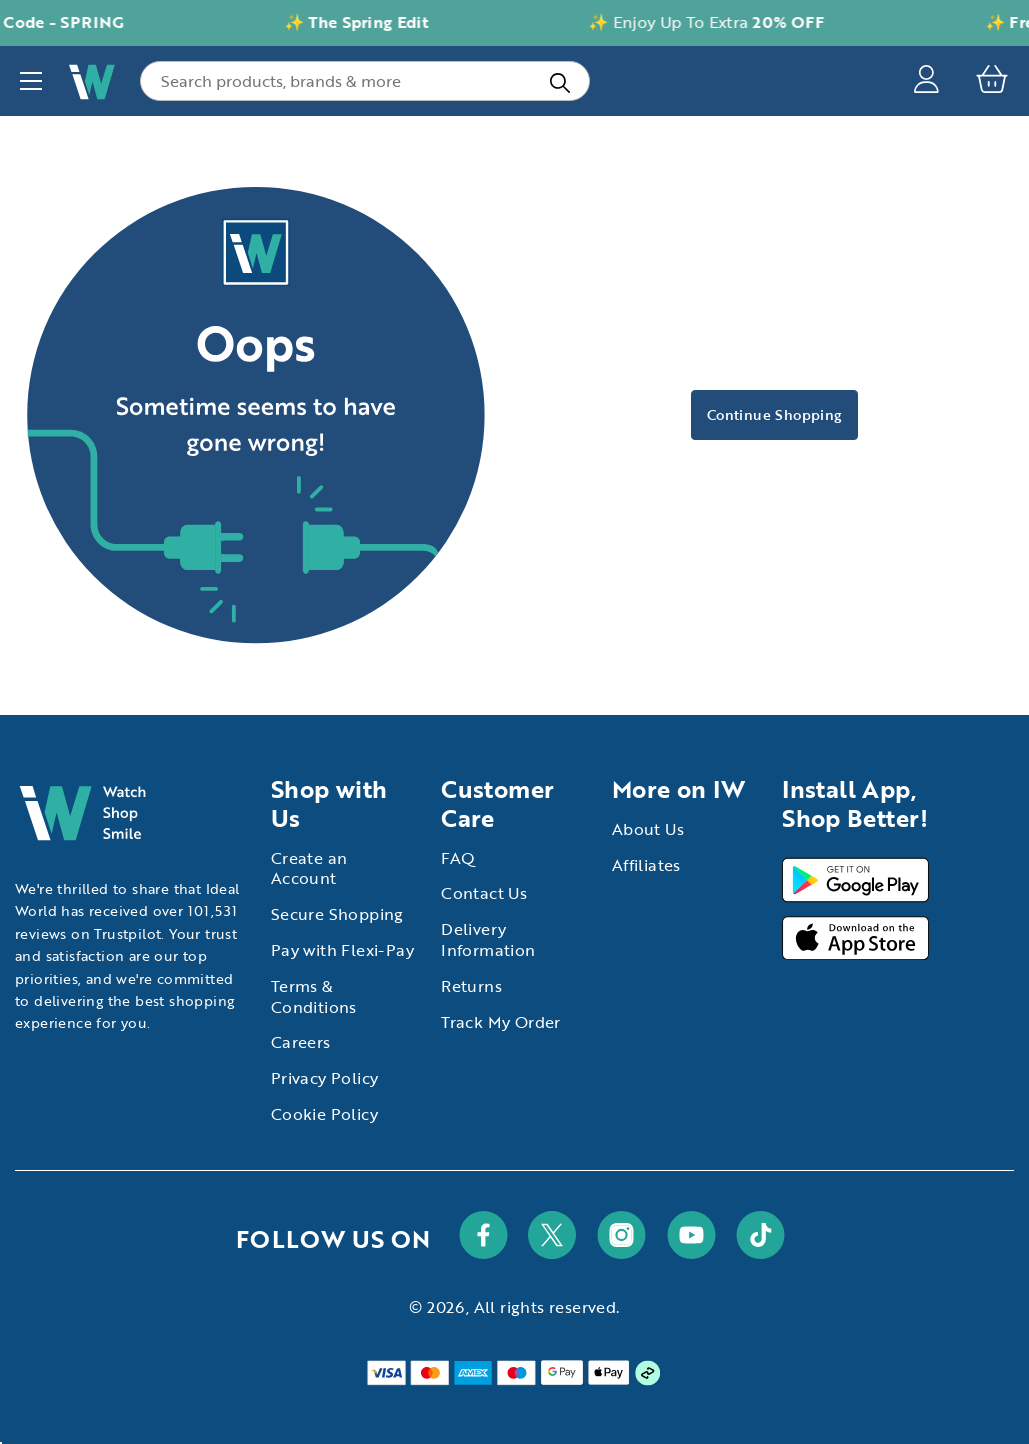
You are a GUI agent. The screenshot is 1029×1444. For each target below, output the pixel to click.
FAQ (458, 858)
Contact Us (484, 893)
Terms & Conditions (314, 996)
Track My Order (501, 1022)
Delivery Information (488, 939)
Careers (301, 1042)
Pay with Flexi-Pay (342, 950)
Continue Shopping (774, 414)
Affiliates (646, 865)
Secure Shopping (337, 914)
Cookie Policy (324, 1114)
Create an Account (309, 868)
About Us (648, 829)
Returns (471, 986)
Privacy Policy (325, 1078)
